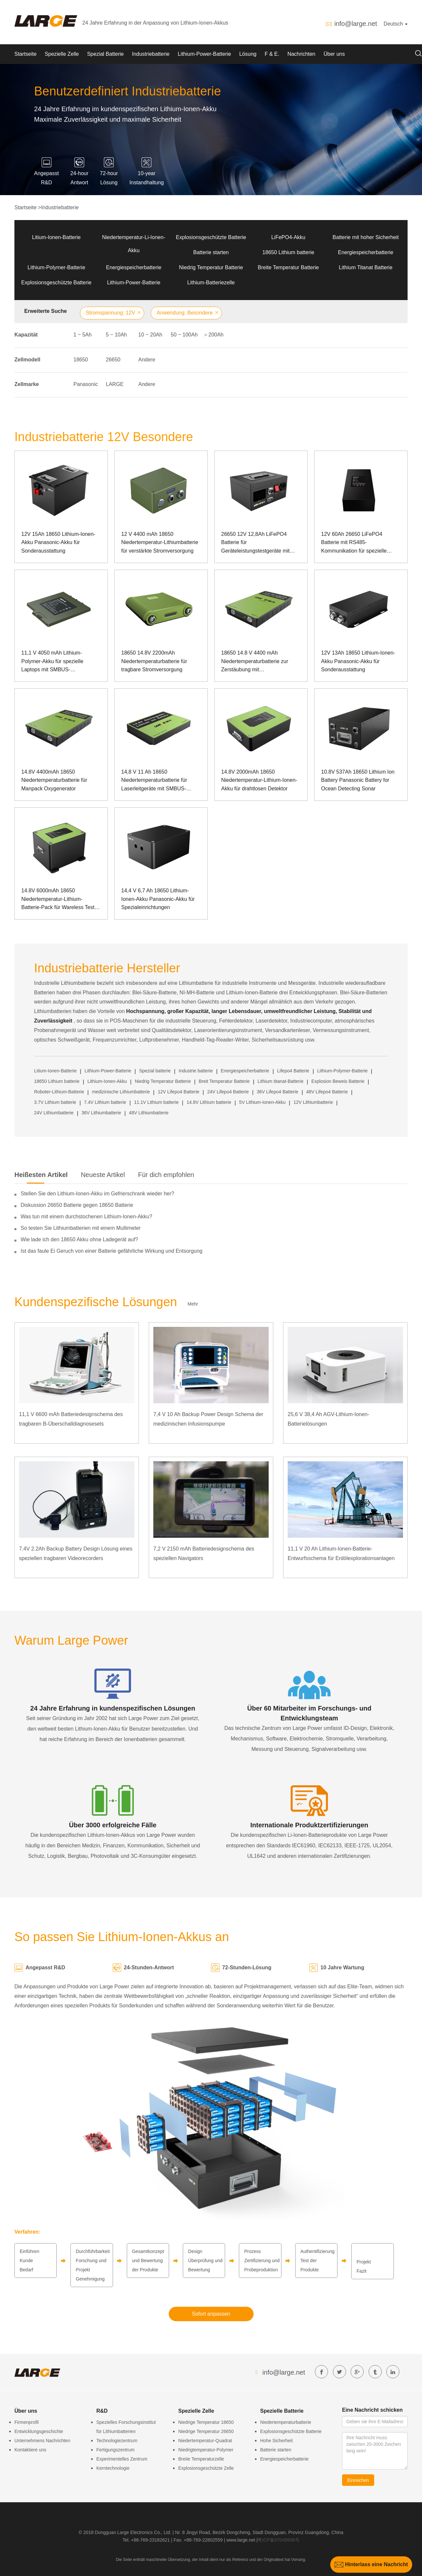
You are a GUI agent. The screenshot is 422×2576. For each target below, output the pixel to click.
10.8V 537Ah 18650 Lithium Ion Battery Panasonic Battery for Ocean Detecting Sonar (357, 780)
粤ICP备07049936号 (278, 2540)
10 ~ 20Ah (150, 334)
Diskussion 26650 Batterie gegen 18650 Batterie (77, 1205)
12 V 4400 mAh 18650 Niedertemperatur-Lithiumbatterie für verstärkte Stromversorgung (159, 542)
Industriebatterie (151, 54)
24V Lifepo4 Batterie (228, 1091)
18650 (80, 359)
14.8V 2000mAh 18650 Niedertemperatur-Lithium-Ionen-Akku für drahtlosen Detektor (259, 780)
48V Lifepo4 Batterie (327, 1091)
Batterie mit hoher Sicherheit (366, 237)
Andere (146, 359)
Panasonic (85, 384)
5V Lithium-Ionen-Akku (262, 1102)
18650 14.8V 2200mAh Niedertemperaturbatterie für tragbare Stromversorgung (154, 661)
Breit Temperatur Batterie (224, 1081)
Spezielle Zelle (62, 54)
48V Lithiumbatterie (149, 1112)
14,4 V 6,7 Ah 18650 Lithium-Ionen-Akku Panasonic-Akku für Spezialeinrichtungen (158, 899)
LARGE (115, 384)
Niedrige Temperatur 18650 (206, 2422)
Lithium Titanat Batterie (366, 267)
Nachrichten (301, 54)
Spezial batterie (155, 1070)
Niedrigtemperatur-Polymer (205, 2449)
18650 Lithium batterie (288, 252)
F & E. (272, 54)
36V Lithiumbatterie (101, 1112)
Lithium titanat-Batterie (280, 1081)
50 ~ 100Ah (184, 334)
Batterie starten (211, 252)
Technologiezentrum (116, 2440)
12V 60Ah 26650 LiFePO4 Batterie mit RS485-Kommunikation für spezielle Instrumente (354, 543)
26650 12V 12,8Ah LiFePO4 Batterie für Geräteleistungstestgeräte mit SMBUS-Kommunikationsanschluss (255, 543)
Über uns (334, 54)
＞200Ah (213, 334)
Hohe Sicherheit (276, 2440)
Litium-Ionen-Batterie (56, 237)
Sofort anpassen (211, 2314)
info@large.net (355, 23)
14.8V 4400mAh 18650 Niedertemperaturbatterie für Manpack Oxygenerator (54, 780)
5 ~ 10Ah (116, 334)
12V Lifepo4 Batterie (178, 1091)
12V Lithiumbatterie (313, 1102)
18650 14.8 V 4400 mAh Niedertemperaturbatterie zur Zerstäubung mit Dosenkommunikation (254, 662)
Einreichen (358, 2480)
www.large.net (240, 2540)
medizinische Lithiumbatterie (121, 1091)
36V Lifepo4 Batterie (277, 1091)
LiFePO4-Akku (288, 237)
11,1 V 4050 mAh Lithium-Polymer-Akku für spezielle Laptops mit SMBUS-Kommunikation (52, 662)
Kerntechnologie (112, 2468)
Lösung (248, 54)
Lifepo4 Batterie (293, 1070)
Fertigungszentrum (115, 2449)
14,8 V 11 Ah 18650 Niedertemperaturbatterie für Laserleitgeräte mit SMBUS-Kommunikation (154, 781)
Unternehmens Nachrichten (42, 2440)
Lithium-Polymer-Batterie (56, 267)
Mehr (193, 1304)
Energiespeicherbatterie (365, 252)
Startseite (25, 54)
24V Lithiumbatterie (54, 1112)
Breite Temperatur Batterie (288, 267)
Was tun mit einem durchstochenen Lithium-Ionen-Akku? (86, 1216)
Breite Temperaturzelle (201, 2459)
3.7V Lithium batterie (55, 1102)
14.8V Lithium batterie (208, 1102)
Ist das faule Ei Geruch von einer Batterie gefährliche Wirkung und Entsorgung (111, 1251)
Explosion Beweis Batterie (337, 1081)
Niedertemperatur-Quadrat (205, 2440)
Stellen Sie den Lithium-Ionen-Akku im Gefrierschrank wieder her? (97, 1193)
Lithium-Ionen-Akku (107, 1081)
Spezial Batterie (105, 54)
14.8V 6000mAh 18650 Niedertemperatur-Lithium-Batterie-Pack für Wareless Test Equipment (57, 900)
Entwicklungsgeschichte (38, 2431)
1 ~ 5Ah (82, 334)
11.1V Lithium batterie (156, 1102)
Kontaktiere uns (30, 2449)
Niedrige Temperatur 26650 (206, 2431)
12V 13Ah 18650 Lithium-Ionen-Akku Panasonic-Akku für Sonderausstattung (358, 661)
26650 (113, 359)
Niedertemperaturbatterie (285, 2422)
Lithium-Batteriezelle (211, 282)
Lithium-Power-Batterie (204, 54)
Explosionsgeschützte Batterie (211, 237)
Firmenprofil (26, 2422)
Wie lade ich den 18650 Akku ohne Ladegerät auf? (79, 1239)
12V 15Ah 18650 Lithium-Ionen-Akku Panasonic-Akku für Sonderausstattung (58, 542)
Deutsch (396, 24)
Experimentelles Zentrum (121, 2459)
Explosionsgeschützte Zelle (206, 2468)
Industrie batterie (196, 1070)
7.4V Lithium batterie (105, 1102)
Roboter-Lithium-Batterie (59, 1091)
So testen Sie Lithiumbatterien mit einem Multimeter (81, 1228)
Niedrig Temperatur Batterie (211, 267)
